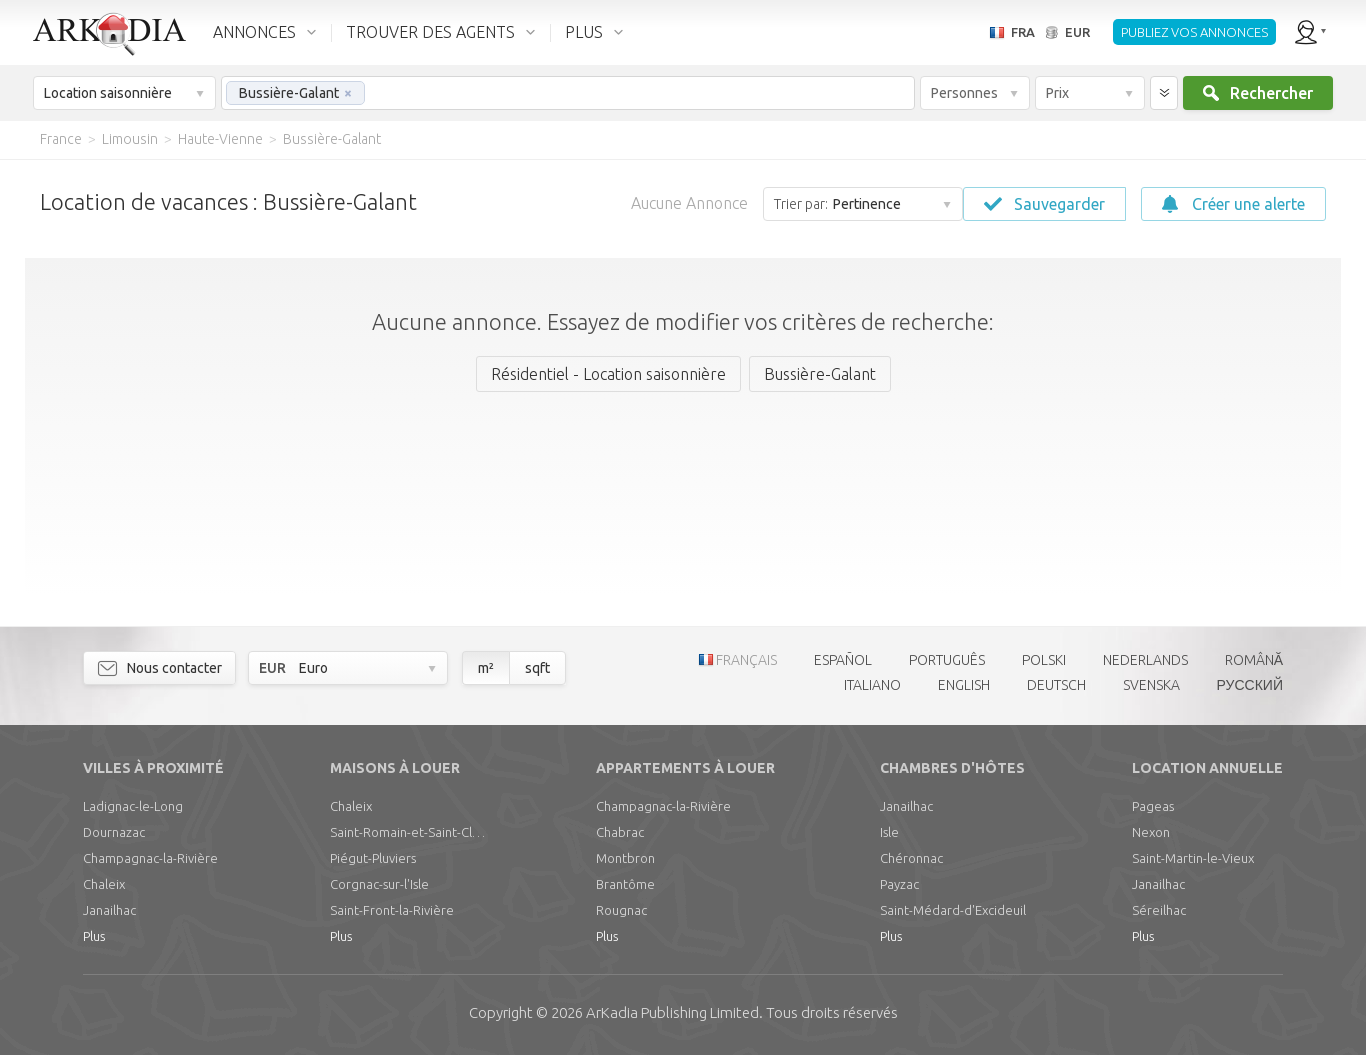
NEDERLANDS (1145, 660)
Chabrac (620, 832)
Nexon (1151, 832)
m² (486, 668)
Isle (889, 832)
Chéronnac (911, 858)
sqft (537, 668)
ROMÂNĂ (1254, 660)
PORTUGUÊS (947, 660)
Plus (94, 936)
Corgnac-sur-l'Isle (379, 884)
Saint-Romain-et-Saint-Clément (410, 832)
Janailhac (109, 910)
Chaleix (104, 884)
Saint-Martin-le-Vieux (1193, 858)
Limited (672, 1012)
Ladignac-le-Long (133, 806)
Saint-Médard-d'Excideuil (953, 910)
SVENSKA (1151, 685)
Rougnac (621, 910)
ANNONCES (254, 32)
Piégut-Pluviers (373, 858)
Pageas (1153, 806)
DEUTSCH (1056, 685)
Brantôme (625, 884)
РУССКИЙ (1250, 685)
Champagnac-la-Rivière (150, 858)
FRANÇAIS (746, 660)
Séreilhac (1159, 910)
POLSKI (1044, 660)
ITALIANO (872, 685)
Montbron (625, 858)
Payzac (899, 884)
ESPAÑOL (843, 660)
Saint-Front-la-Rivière (392, 910)
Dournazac (114, 832)
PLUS (584, 32)
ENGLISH (964, 685)
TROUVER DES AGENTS (430, 32)
